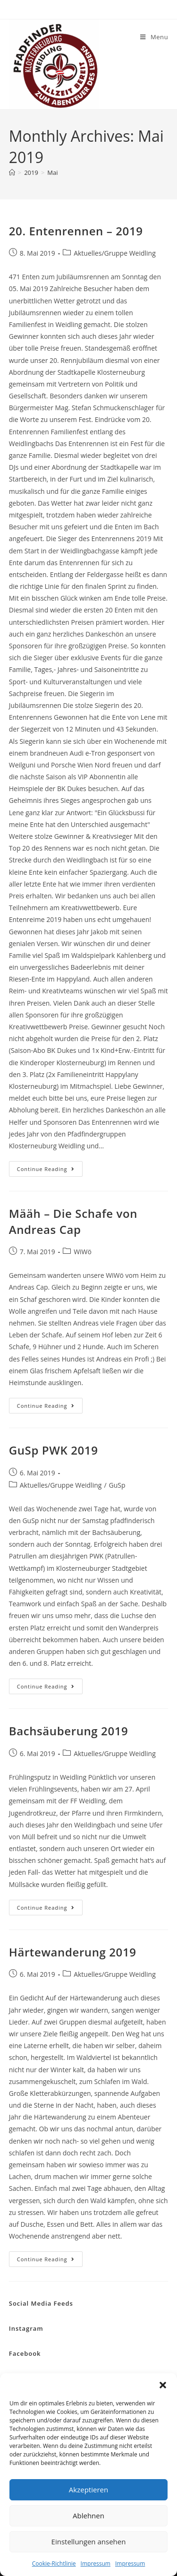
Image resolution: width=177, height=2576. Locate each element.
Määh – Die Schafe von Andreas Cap (73, 1221)
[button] (163, 2385)
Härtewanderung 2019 (72, 1952)
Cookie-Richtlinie (54, 2563)
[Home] (12, 172)
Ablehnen (88, 2515)
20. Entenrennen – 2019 (76, 231)
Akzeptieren (88, 2489)
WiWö (83, 1251)
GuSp (117, 1485)
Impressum (95, 2563)
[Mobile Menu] (154, 37)
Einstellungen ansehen (88, 2541)
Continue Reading (50, 1170)
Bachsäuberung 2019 (68, 1731)
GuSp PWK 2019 (53, 1450)
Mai (52, 172)
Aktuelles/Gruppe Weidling (115, 253)
